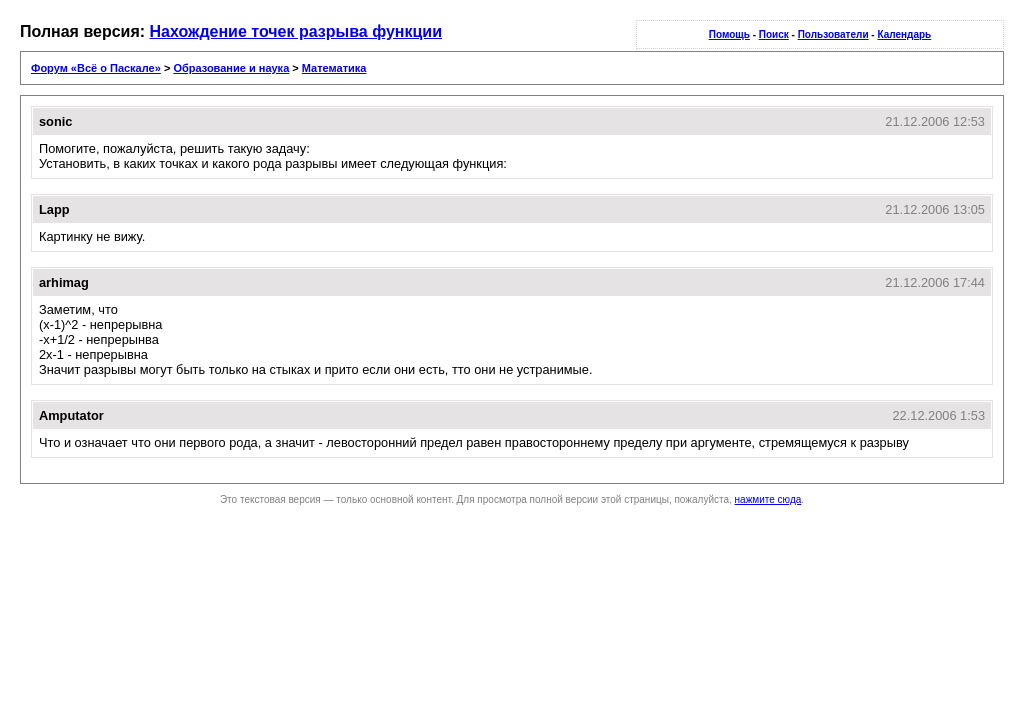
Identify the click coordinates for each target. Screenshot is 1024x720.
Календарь (904, 34)
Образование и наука (231, 68)
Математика (334, 68)
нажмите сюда (768, 499)
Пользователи (833, 34)
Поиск (774, 34)
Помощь (729, 34)
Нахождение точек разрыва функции (296, 31)
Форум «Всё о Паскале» (96, 68)
